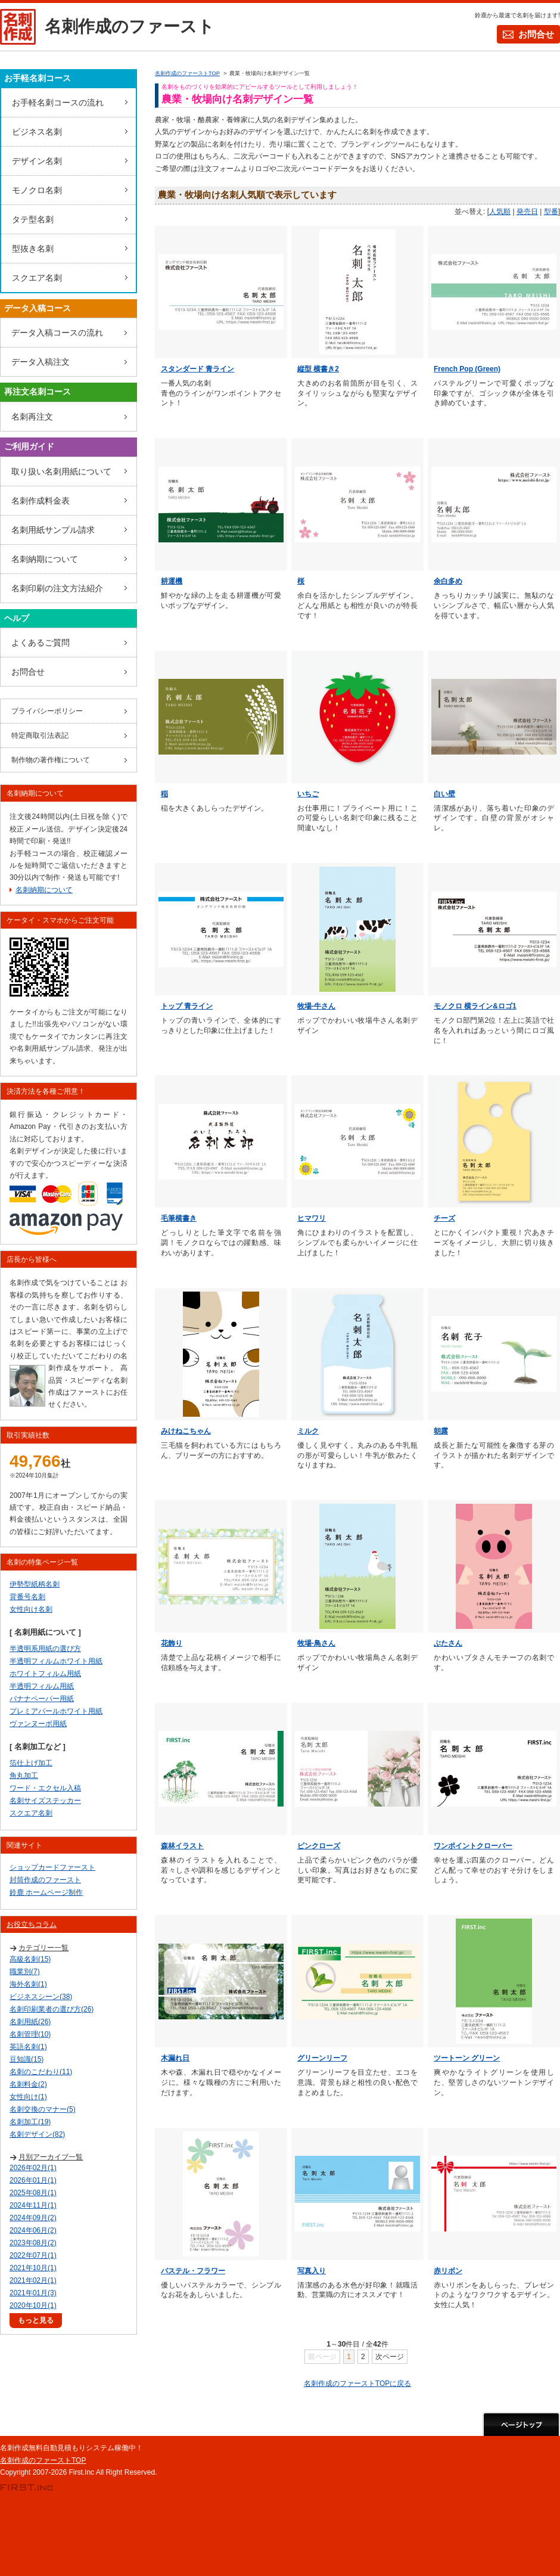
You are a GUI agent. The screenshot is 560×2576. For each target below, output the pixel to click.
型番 (551, 211)
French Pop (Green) (467, 369)
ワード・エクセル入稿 (45, 1788)
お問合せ (536, 34)
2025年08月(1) (33, 2193)
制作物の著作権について (50, 760)
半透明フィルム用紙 (42, 1686)
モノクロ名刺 (37, 190)
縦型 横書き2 (318, 369)
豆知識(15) (26, 2059)
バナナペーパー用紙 (42, 1698)
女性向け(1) (28, 2097)
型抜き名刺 (33, 248)
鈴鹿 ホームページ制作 (46, 1892)
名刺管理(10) (30, 2034)
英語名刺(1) (28, 2047)
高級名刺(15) (30, 1959)
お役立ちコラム (32, 1924)
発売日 (527, 211)
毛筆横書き (179, 1218)
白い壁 (444, 794)
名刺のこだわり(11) (41, 2072)
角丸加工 (24, 1775)
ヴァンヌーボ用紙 (38, 1724)
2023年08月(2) (33, 2243)
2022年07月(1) (33, 2255)
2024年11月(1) (33, 2205)
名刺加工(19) (30, 2122)
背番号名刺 (27, 1597)
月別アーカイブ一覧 (50, 2157)
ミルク (308, 1431)
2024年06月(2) (33, 2230)
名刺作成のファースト (129, 26)
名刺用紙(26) (30, 2022)
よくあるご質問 (40, 642)
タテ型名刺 (33, 219)
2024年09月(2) (33, 2218)
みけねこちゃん (186, 1431)
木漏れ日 (175, 2058)
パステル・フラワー (193, 2271)
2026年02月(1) (33, 2168)
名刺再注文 (32, 416)
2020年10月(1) (33, 2305)
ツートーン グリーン (467, 2058)
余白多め (448, 581)
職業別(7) (25, 1971)
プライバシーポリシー (47, 711)
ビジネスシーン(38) (41, 1996)
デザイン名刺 (37, 161)
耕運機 (171, 581)
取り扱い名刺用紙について (61, 471)
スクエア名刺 (37, 278)
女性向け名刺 (31, 1609)
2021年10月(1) (33, 2268)
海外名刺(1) (28, 1984)
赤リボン (448, 2271)
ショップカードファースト (52, 1867)
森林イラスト (182, 1846)
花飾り (171, 1643)
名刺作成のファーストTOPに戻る (357, 2383)
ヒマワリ (311, 1218)
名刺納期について (44, 559)
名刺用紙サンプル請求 (53, 530)
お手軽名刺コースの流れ (58, 102)
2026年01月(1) (33, 2180)
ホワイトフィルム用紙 (45, 1673)
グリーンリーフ (322, 2058)
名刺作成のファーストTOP (43, 2460)
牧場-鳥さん (316, 1643)
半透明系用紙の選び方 (45, 1648)
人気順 (500, 211)
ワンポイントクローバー (473, 1846)
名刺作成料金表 (40, 500)
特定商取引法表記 (40, 735)
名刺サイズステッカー (45, 1800)
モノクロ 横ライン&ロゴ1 (475, 1006)
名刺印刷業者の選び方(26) (52, 2009)
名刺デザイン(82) (37, 2134)
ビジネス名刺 (37, 131)
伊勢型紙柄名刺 (35, 1584)
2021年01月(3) (33, 2293)
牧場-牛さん (316, 1006)
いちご (308, 794)
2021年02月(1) (33, 2280)
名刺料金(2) (28, 2084)
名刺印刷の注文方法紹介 (57, 588)
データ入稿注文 (40, 362)
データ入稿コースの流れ (57, 332)
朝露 (441, 1431)
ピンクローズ (318, 1846)
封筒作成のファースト (45, 1880)
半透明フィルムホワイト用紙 (56, 1661)
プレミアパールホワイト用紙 (56, 1711)
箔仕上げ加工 (31, 1763)
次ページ (389, 2356)
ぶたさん (448, 1643)
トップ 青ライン (187, 1006)
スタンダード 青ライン (197, 369)
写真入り (311, 2271)
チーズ (444, 1218)
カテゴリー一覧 (43, 1948)
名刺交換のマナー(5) (43, 2109)
